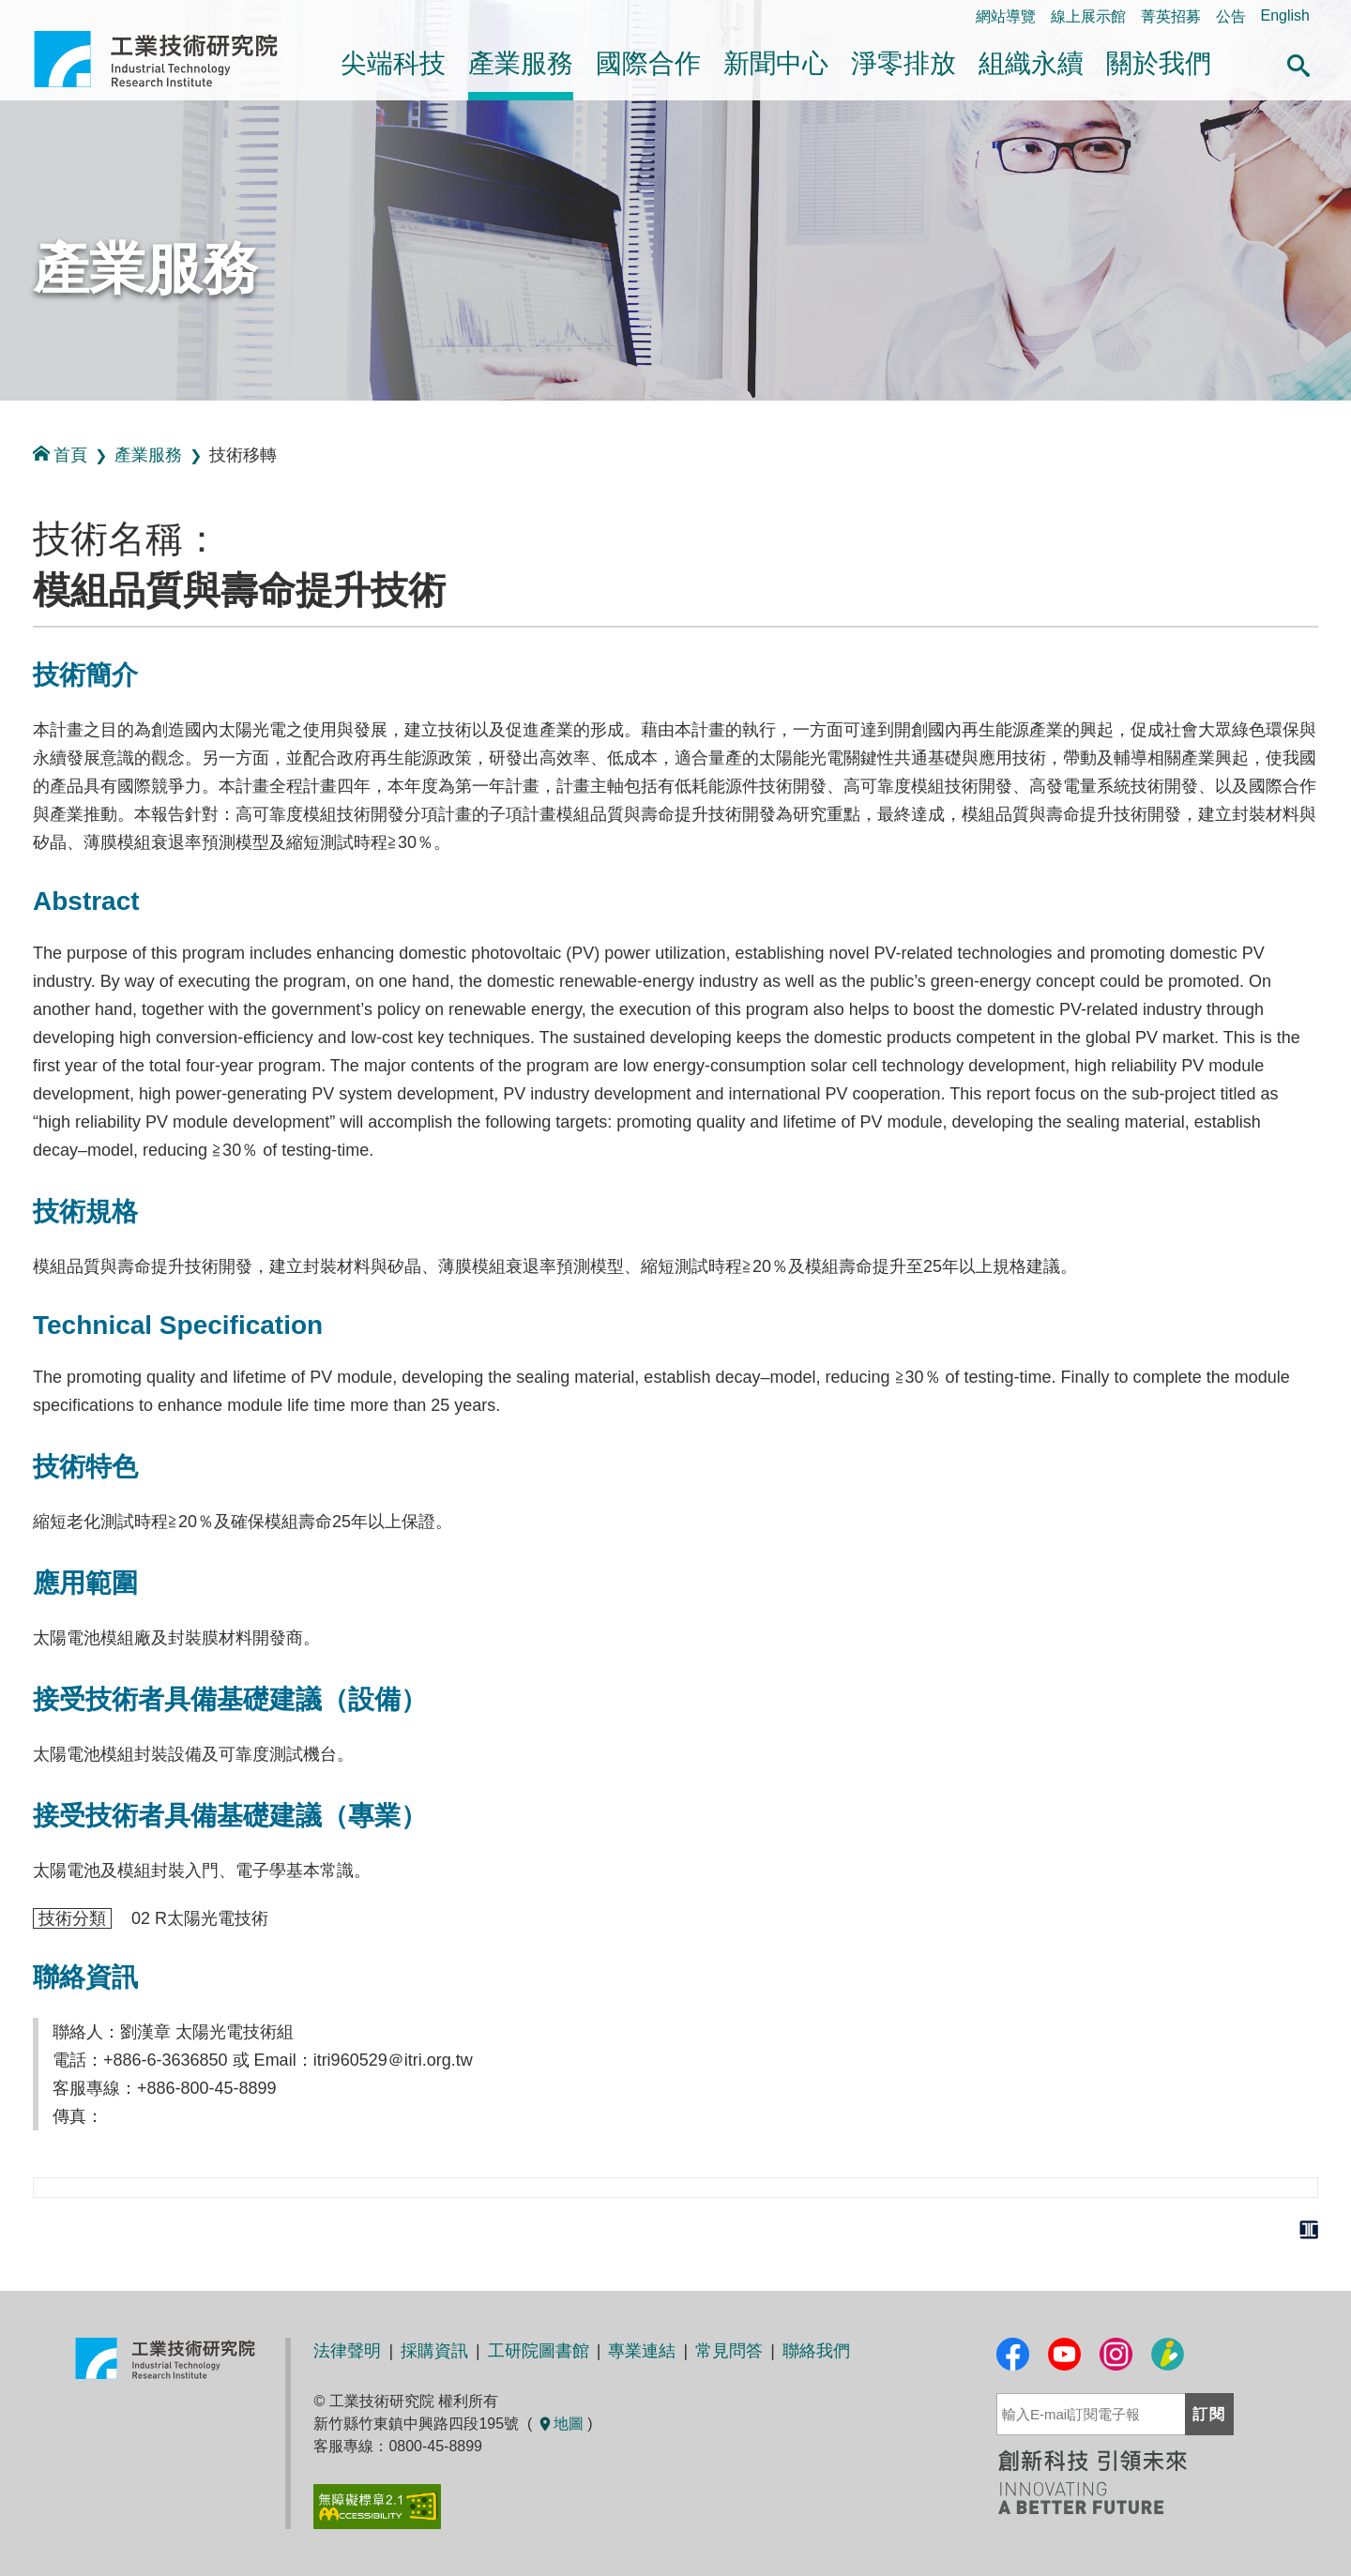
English (1285, 15)
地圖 (560, 2424)
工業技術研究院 (169, 59)
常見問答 (729, 2350)
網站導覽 (1006, 16)
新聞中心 (775, 63)
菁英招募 (1171, 16)
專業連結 (642, 2350)
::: (6, 421)
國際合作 (648, 63)
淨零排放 (903, 63)
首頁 (60, 454)
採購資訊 (434, 2350)
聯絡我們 (816, 2350)
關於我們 (1158, 63)
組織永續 (1031, 63)
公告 (1231, 16)
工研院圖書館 (538, 2350)
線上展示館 (1088, 16)
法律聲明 (347, 2350)
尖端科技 (393, 63)
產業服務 (520, 63)
